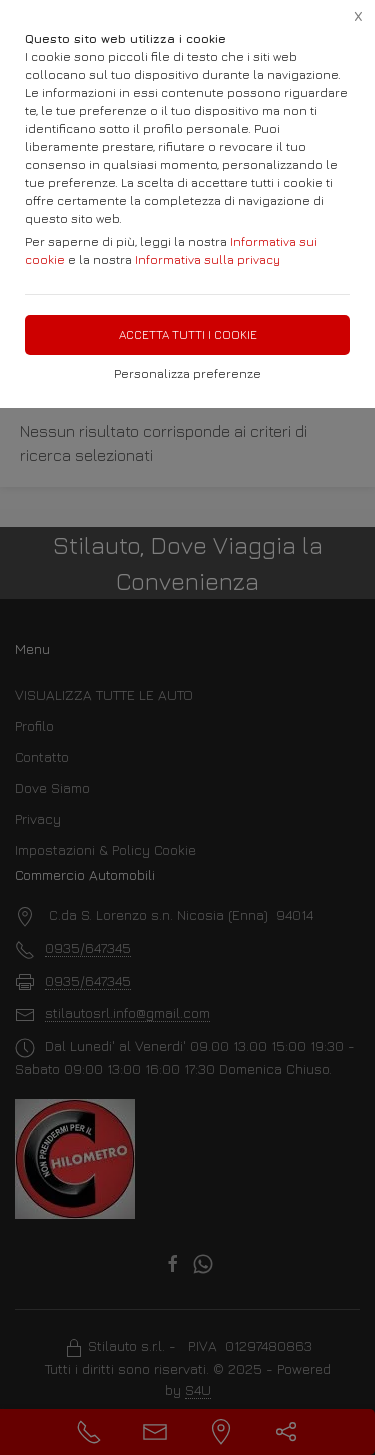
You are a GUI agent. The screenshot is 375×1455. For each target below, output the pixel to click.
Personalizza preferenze (187, 373)
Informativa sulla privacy (207, 259)
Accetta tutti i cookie (188, 334)
